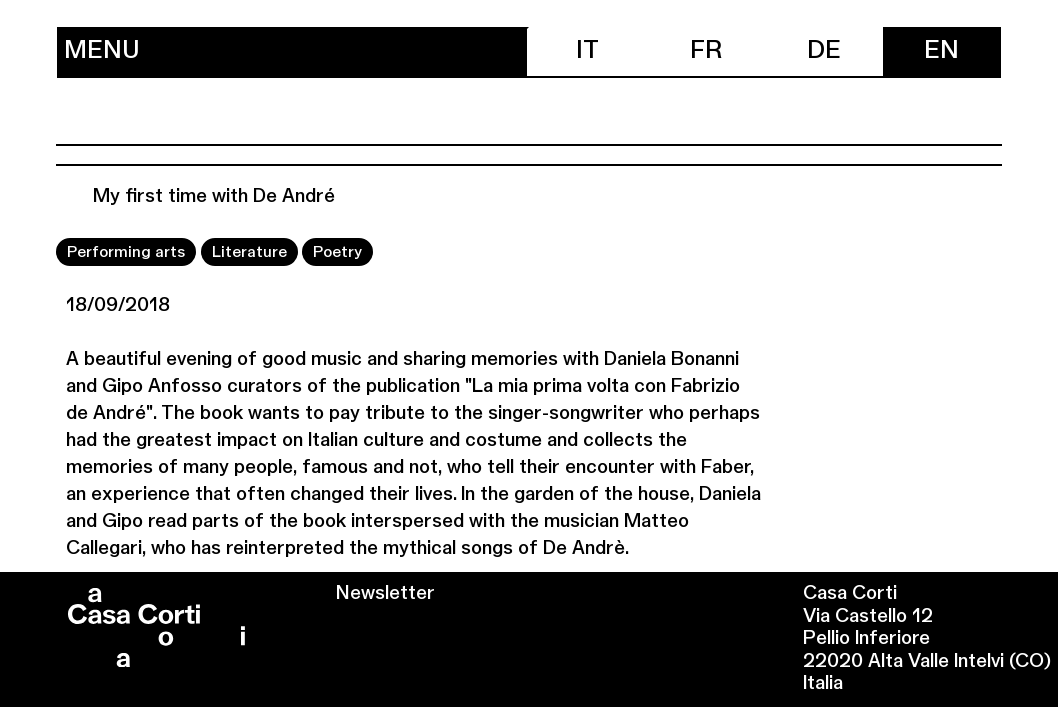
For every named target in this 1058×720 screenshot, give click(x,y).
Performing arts (126, 252)
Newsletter (385, 594)
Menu (102, 51)
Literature (249, 252)
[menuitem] (588, 51)
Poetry (337, 252)
